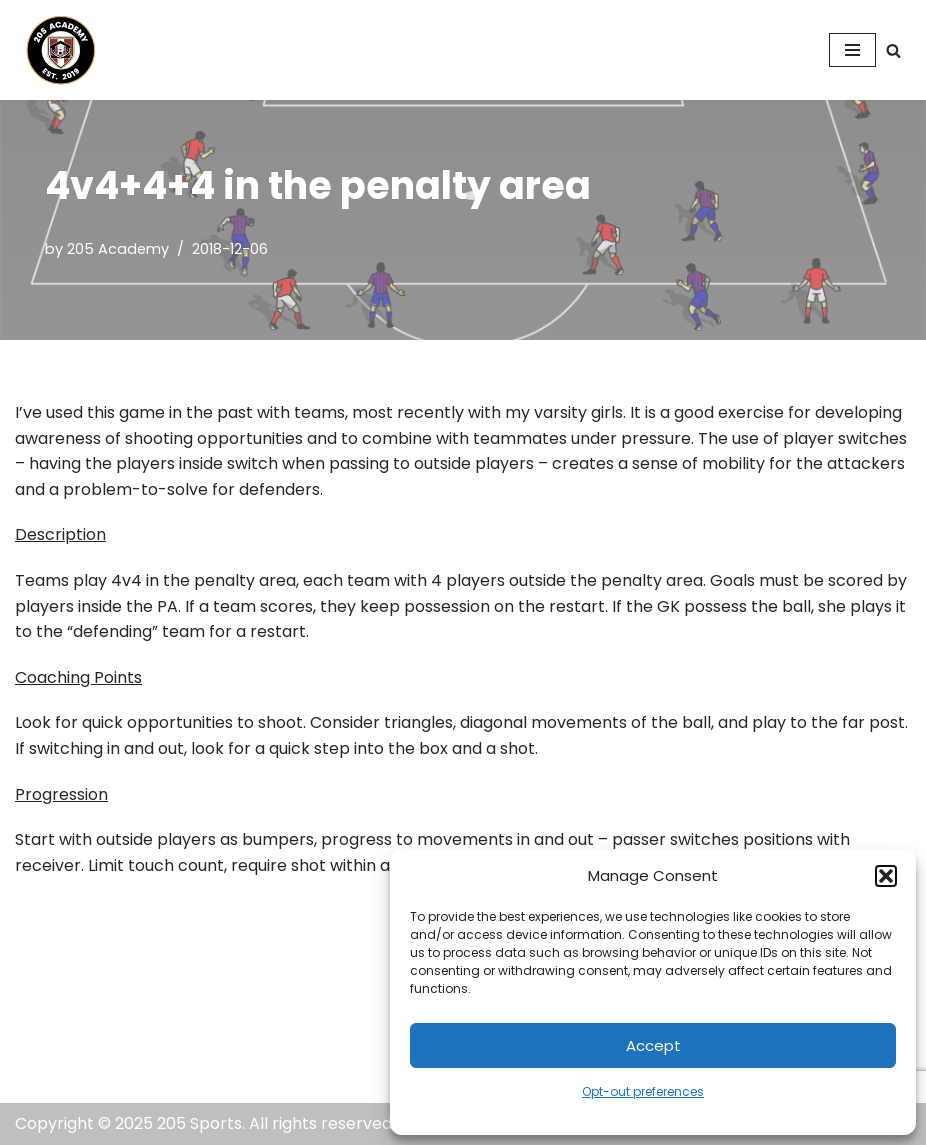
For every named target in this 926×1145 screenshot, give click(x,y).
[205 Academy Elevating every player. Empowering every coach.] (56, 50)
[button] (886, 876)
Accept (653, 1045)
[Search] (893, 50)
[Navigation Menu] (852, 50)
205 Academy (118, 249)
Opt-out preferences (643, 1091)
